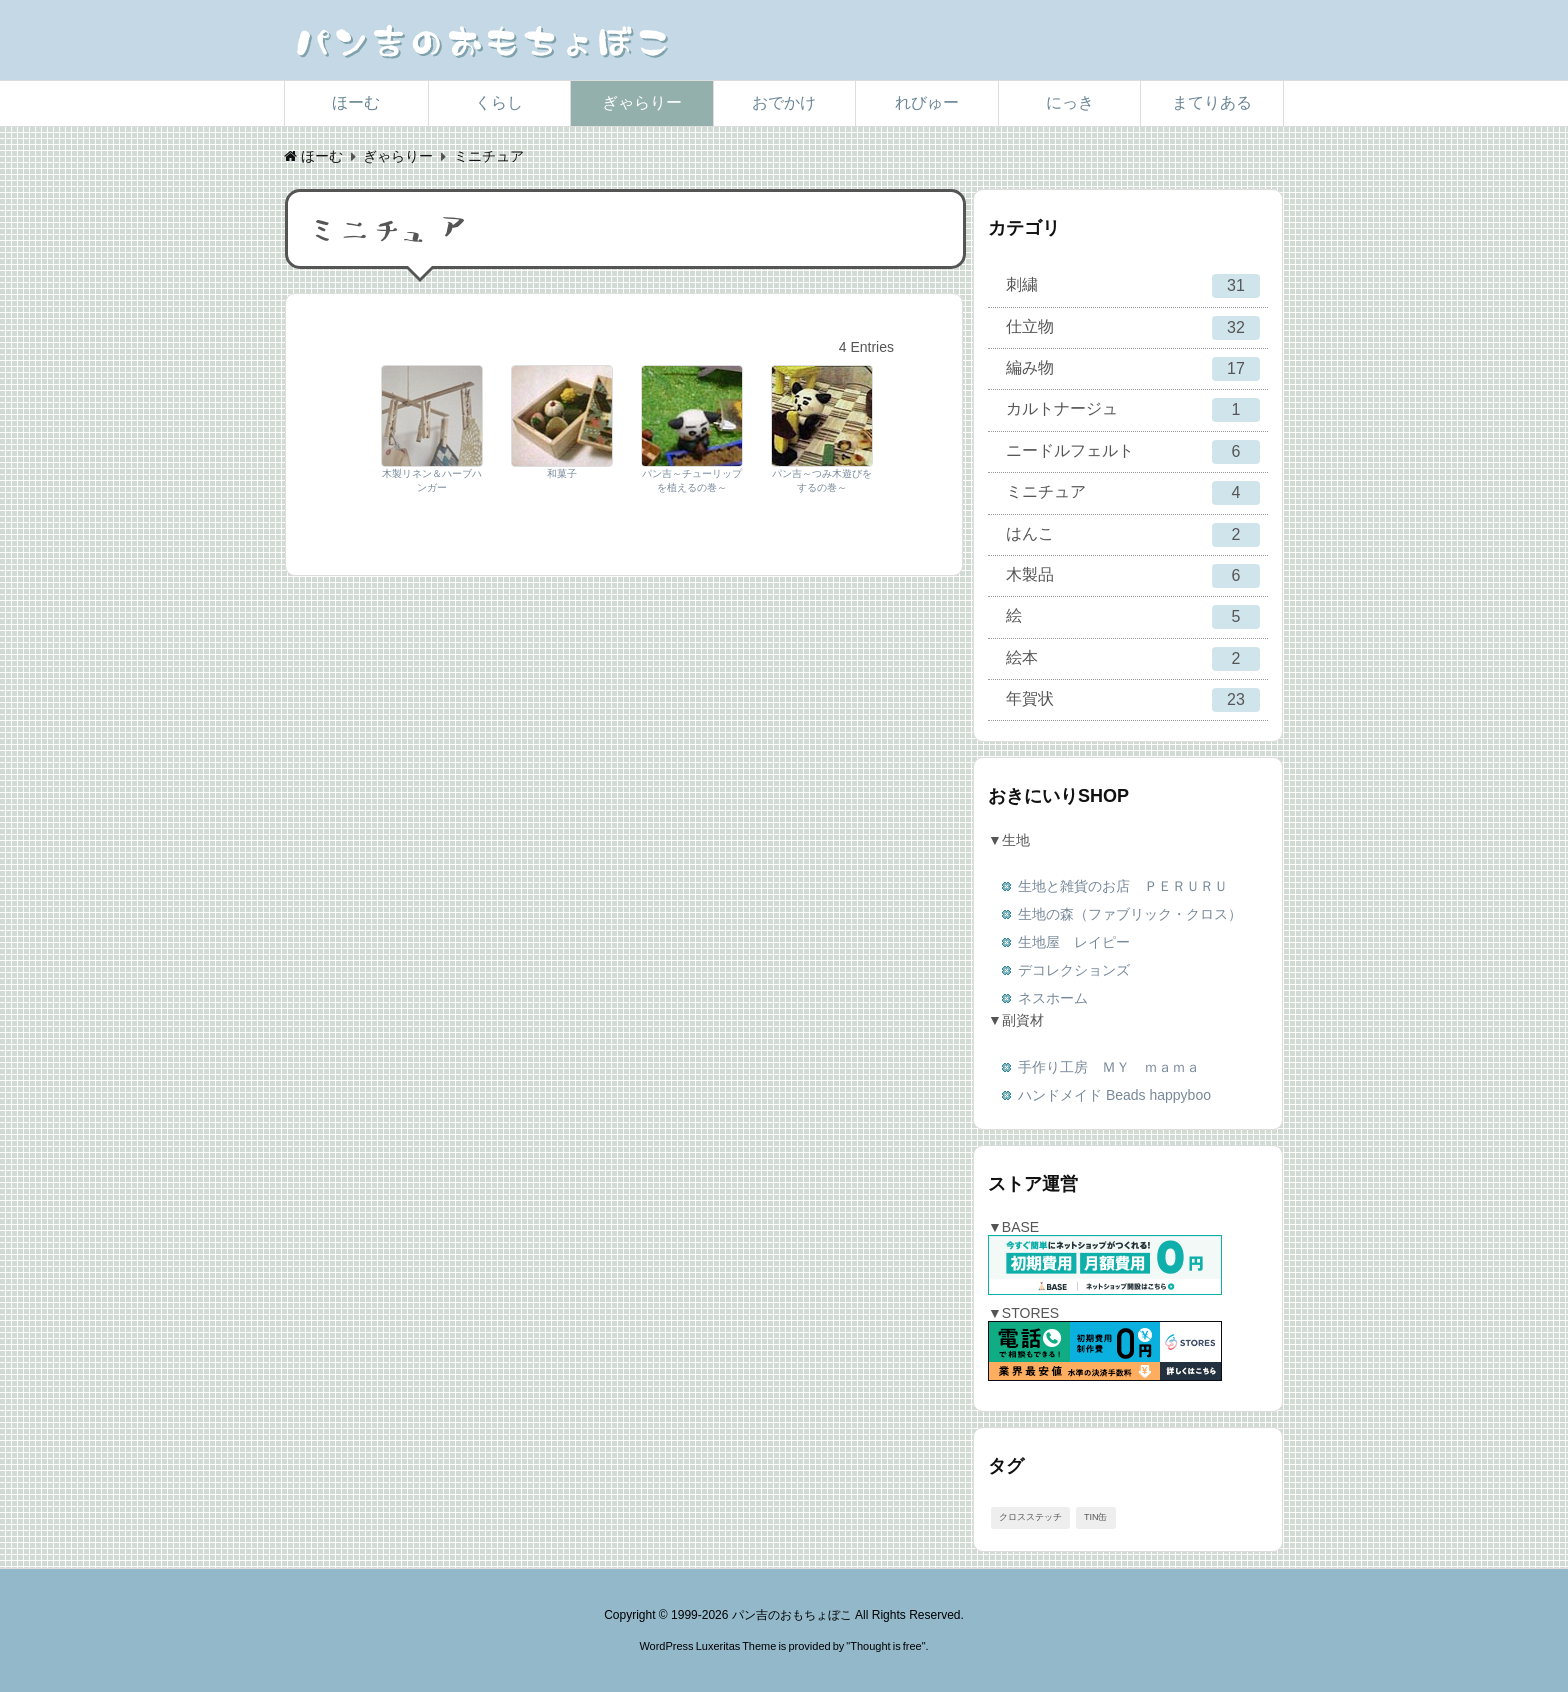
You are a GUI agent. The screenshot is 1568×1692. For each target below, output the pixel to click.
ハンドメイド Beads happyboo (1114, 1095)
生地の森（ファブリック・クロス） (1130, 914)
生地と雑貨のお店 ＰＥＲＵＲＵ (1123, 886)
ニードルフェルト (1133, 452)
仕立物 (1133, 328)
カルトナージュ (1133, 410)
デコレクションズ (1074, 970)
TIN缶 (1096, 1517)
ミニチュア (1133, 493)
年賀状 (1133, 700)
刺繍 (1133, 286)
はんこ (1133, 535)
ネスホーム (1053, 998)
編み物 (1133, 369)
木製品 (1133, 576)
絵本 (1133, 659)
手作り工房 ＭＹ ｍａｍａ (1109, 1067)
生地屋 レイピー (1074, 942)
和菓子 (562, 473)
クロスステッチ (1030, 1517)
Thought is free (885, 1646)
